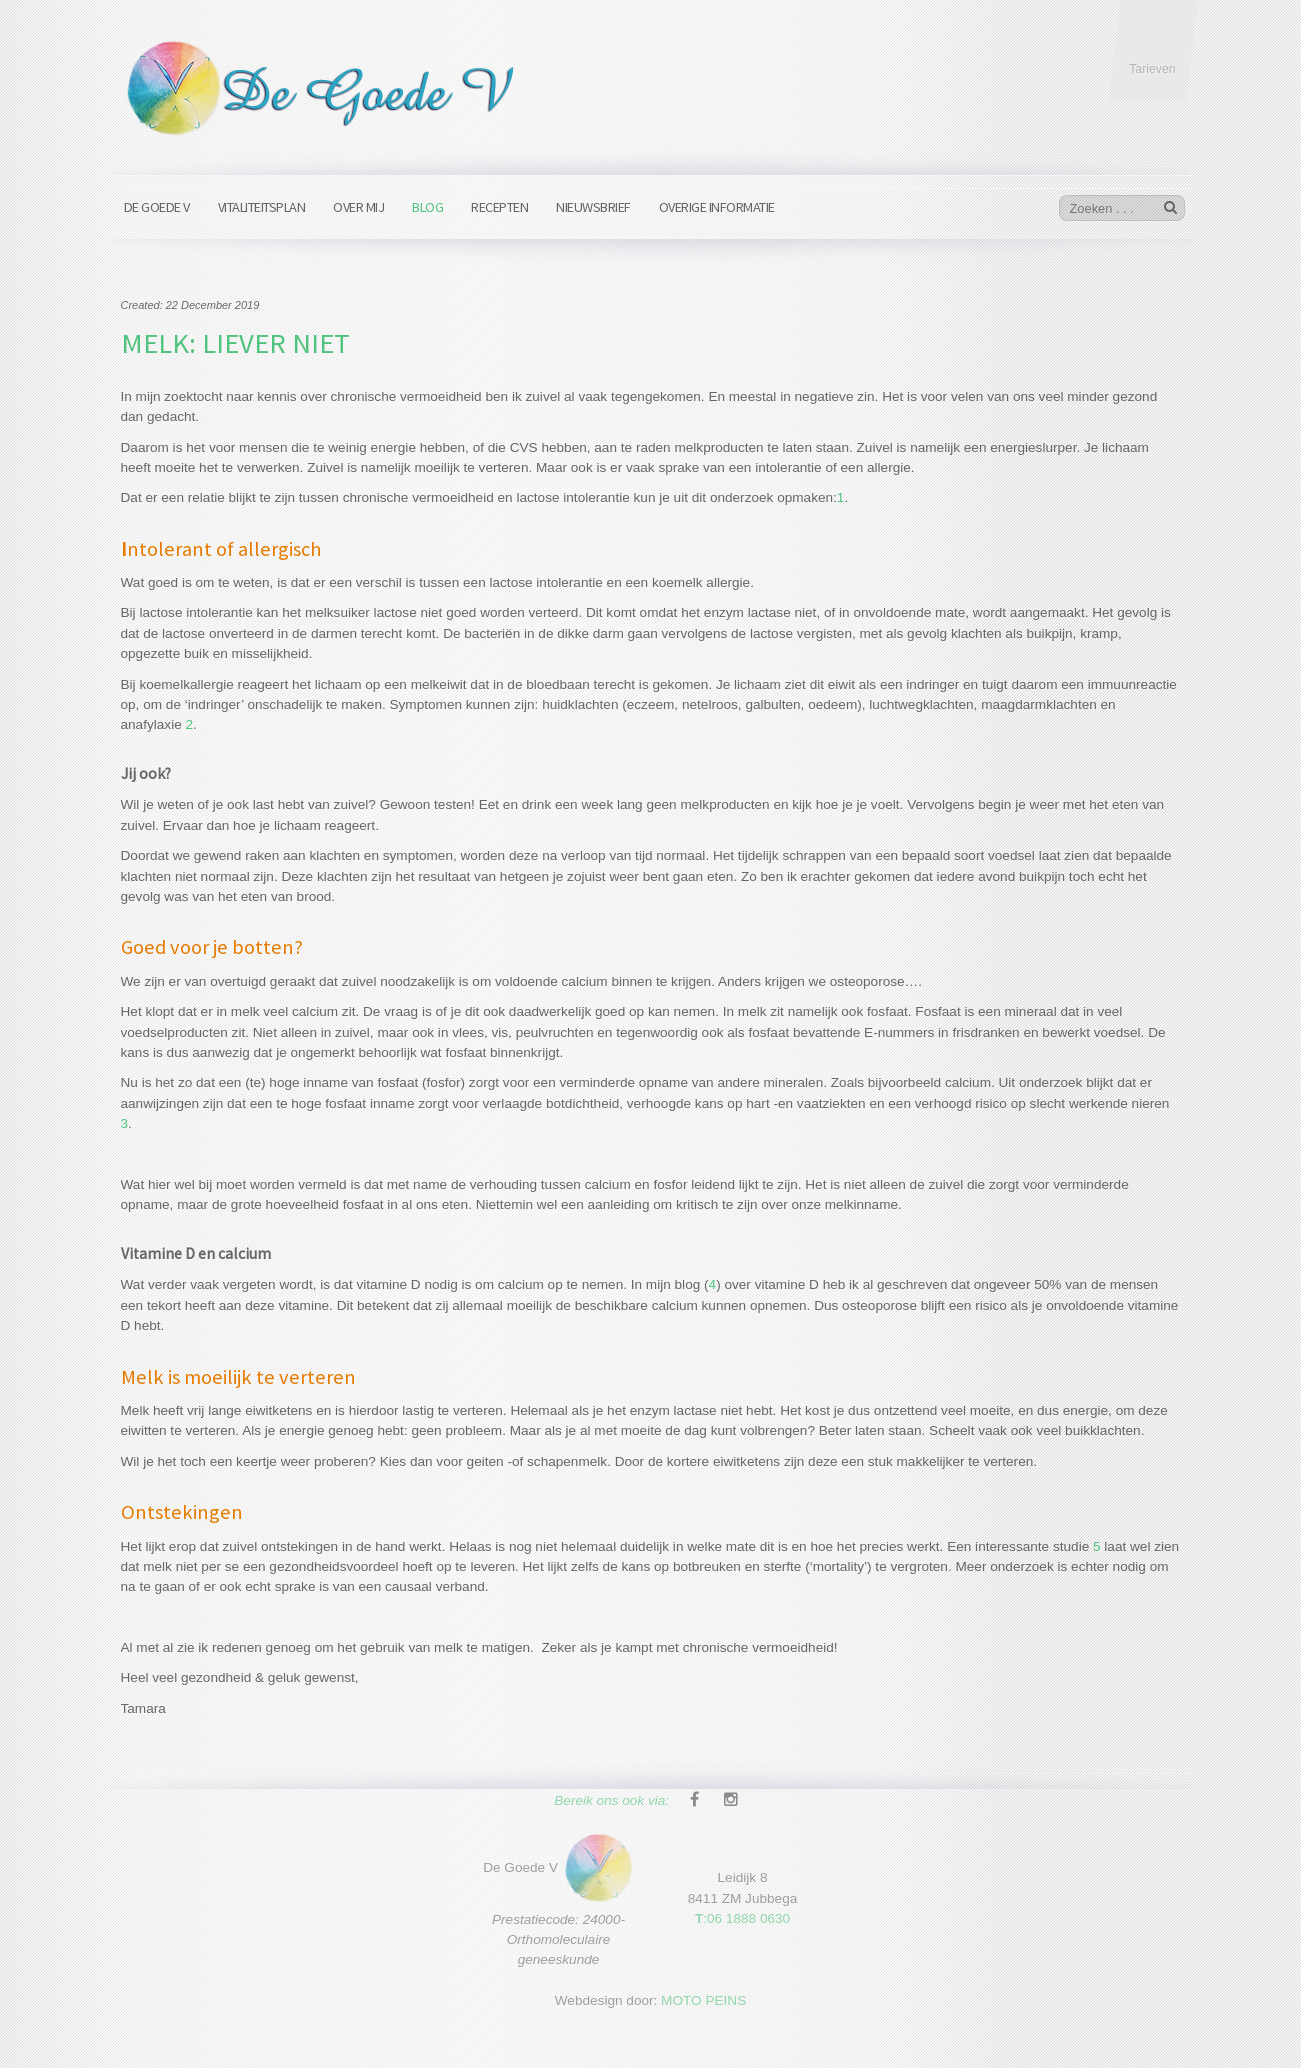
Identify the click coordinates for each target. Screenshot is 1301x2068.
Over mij (358, 207)
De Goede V (157, 207)
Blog (427, 207)
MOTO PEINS (703, 1995)
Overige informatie (717, 207)
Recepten (499, 207)
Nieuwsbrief (593, 207)
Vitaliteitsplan (262, 207)
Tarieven (1152, 69)
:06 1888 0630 (742, 1913)
